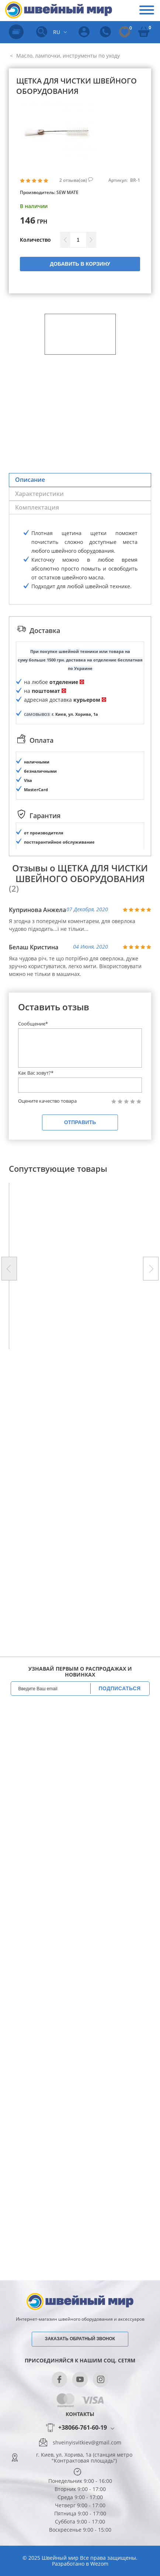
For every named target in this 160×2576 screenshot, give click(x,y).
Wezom (99, 2563)
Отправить (80, 1121)
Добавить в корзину (80, 264)
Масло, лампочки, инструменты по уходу (67, 55)
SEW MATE (67, 192)
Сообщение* (33, 1022)
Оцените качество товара (47, 1099)
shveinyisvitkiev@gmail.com (87, 2443)
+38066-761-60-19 (82, 2428)
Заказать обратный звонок (80, 2338)
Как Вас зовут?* (35, 1071)
